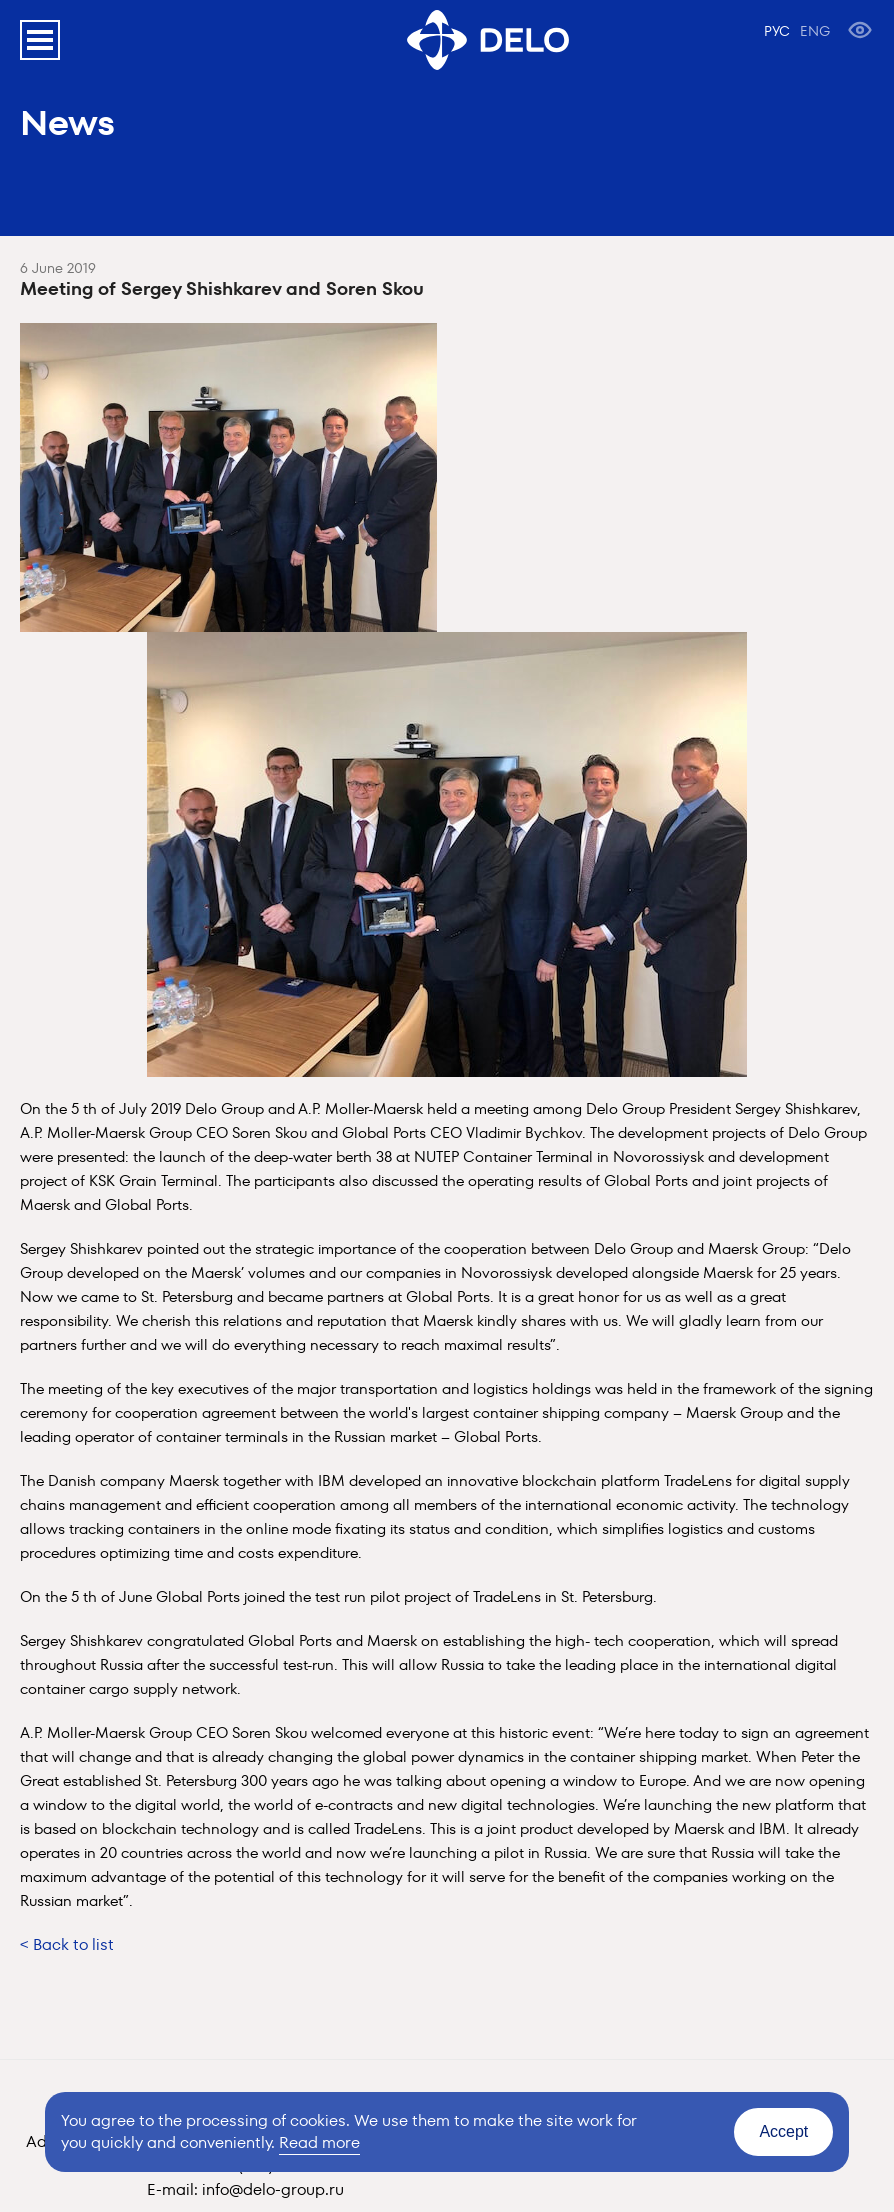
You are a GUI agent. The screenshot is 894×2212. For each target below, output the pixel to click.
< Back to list (67, 1944)
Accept (783, 2131)
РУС (777, 31)
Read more (319, 2142)
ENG (815, 31)
